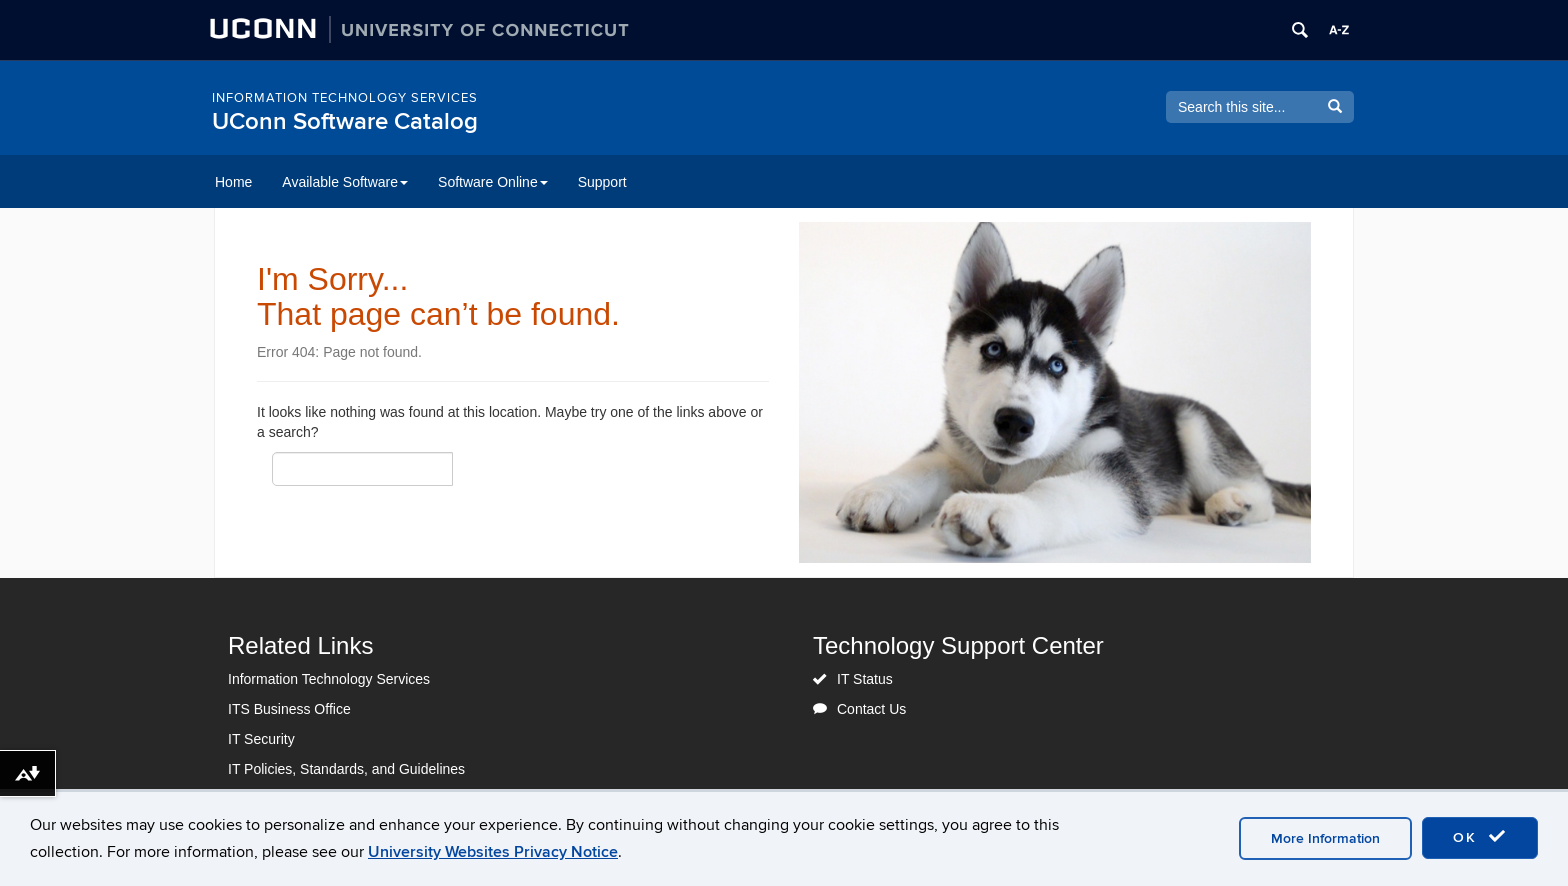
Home (233, 182)
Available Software (345, 182)
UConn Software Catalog (345, 121)
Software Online (493, 182)
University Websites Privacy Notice (493, 852)
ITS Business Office (289, 709)
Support (602, 182)
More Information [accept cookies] (1325, 838)
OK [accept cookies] (1480, 837)
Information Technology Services (345, 98)
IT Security (261, 739)
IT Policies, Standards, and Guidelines (346, 769)
